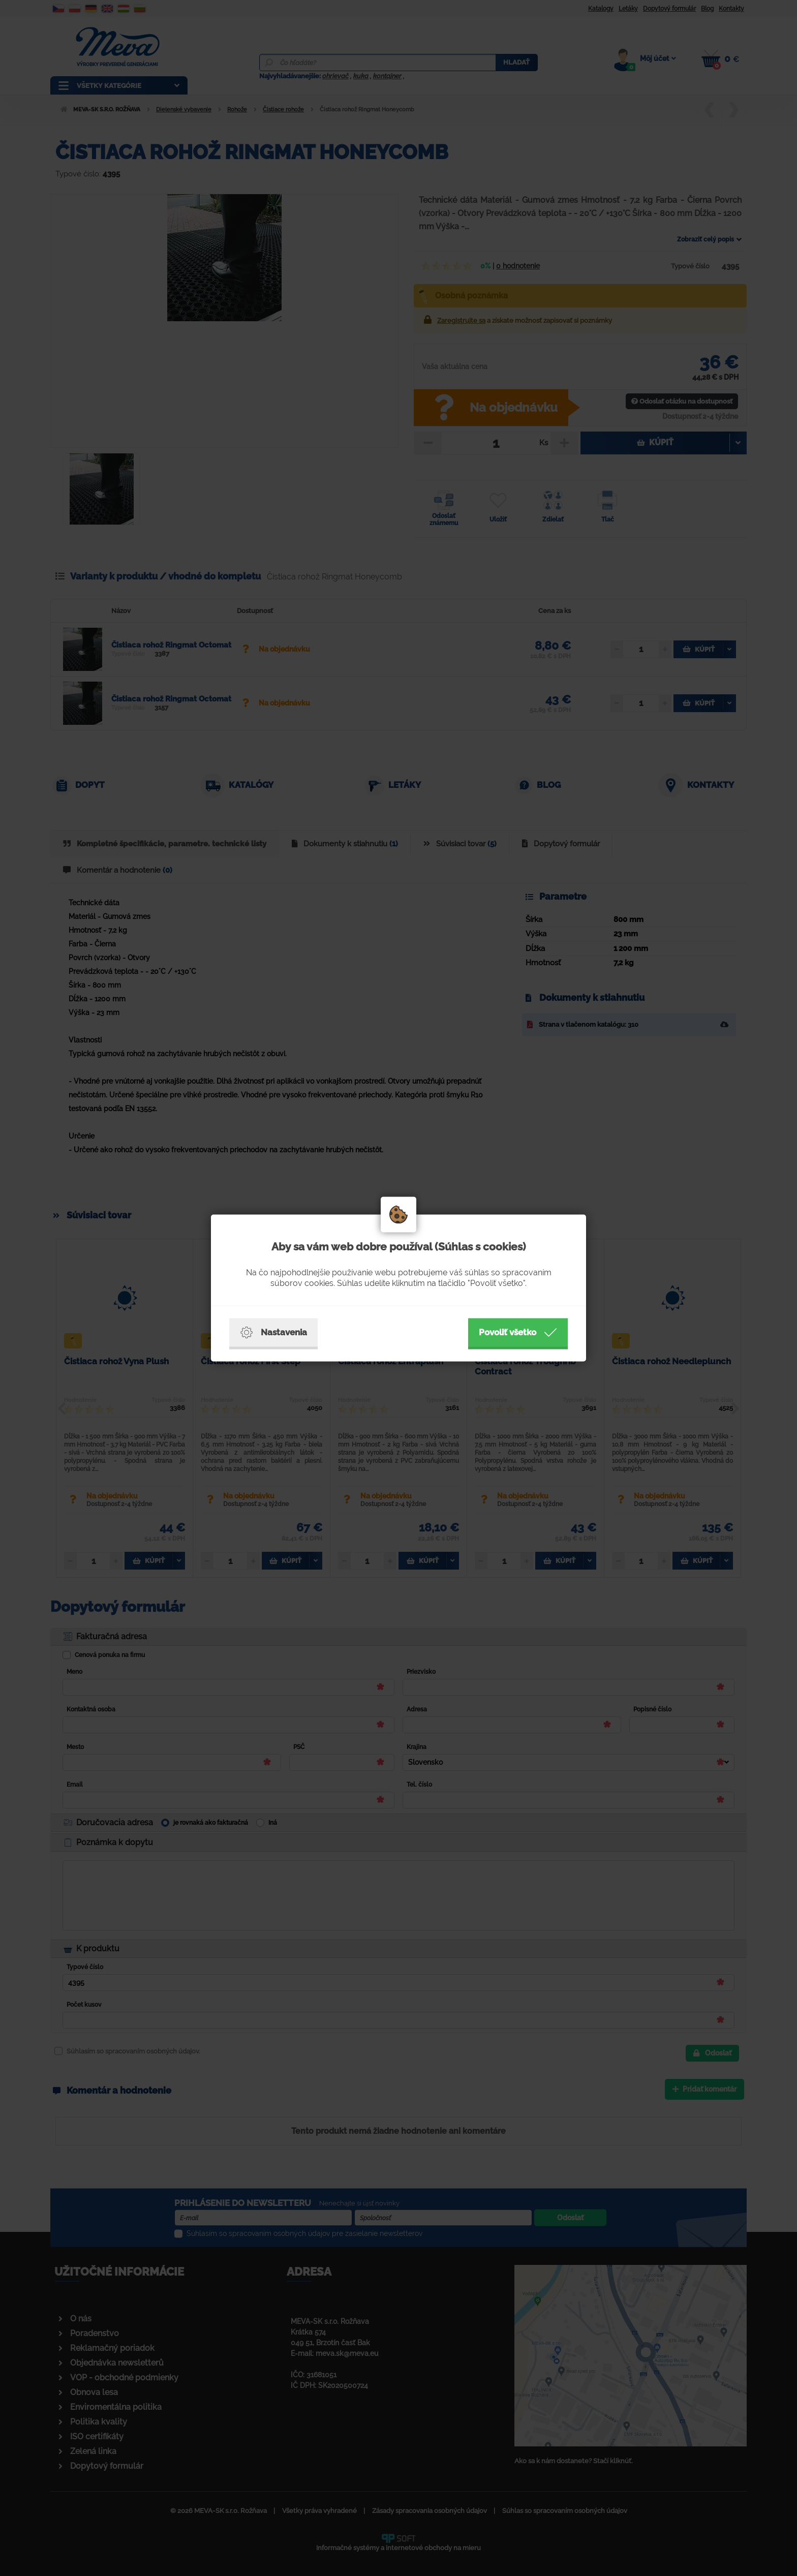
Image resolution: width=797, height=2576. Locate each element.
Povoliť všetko (518, 1332)
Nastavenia (273, 1332)
